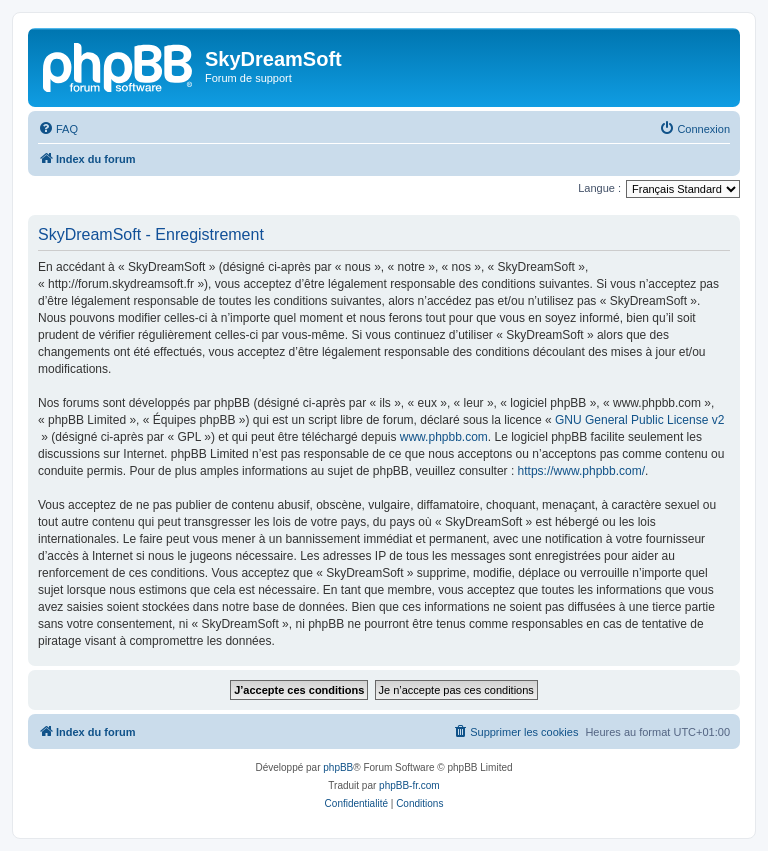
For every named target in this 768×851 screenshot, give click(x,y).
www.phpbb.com (444, 437)
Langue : (599, 188)
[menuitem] (58, 129)
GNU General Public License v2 (639, 420)
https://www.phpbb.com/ (581, 471)
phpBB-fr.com (409, 785)
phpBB (338, 767)
